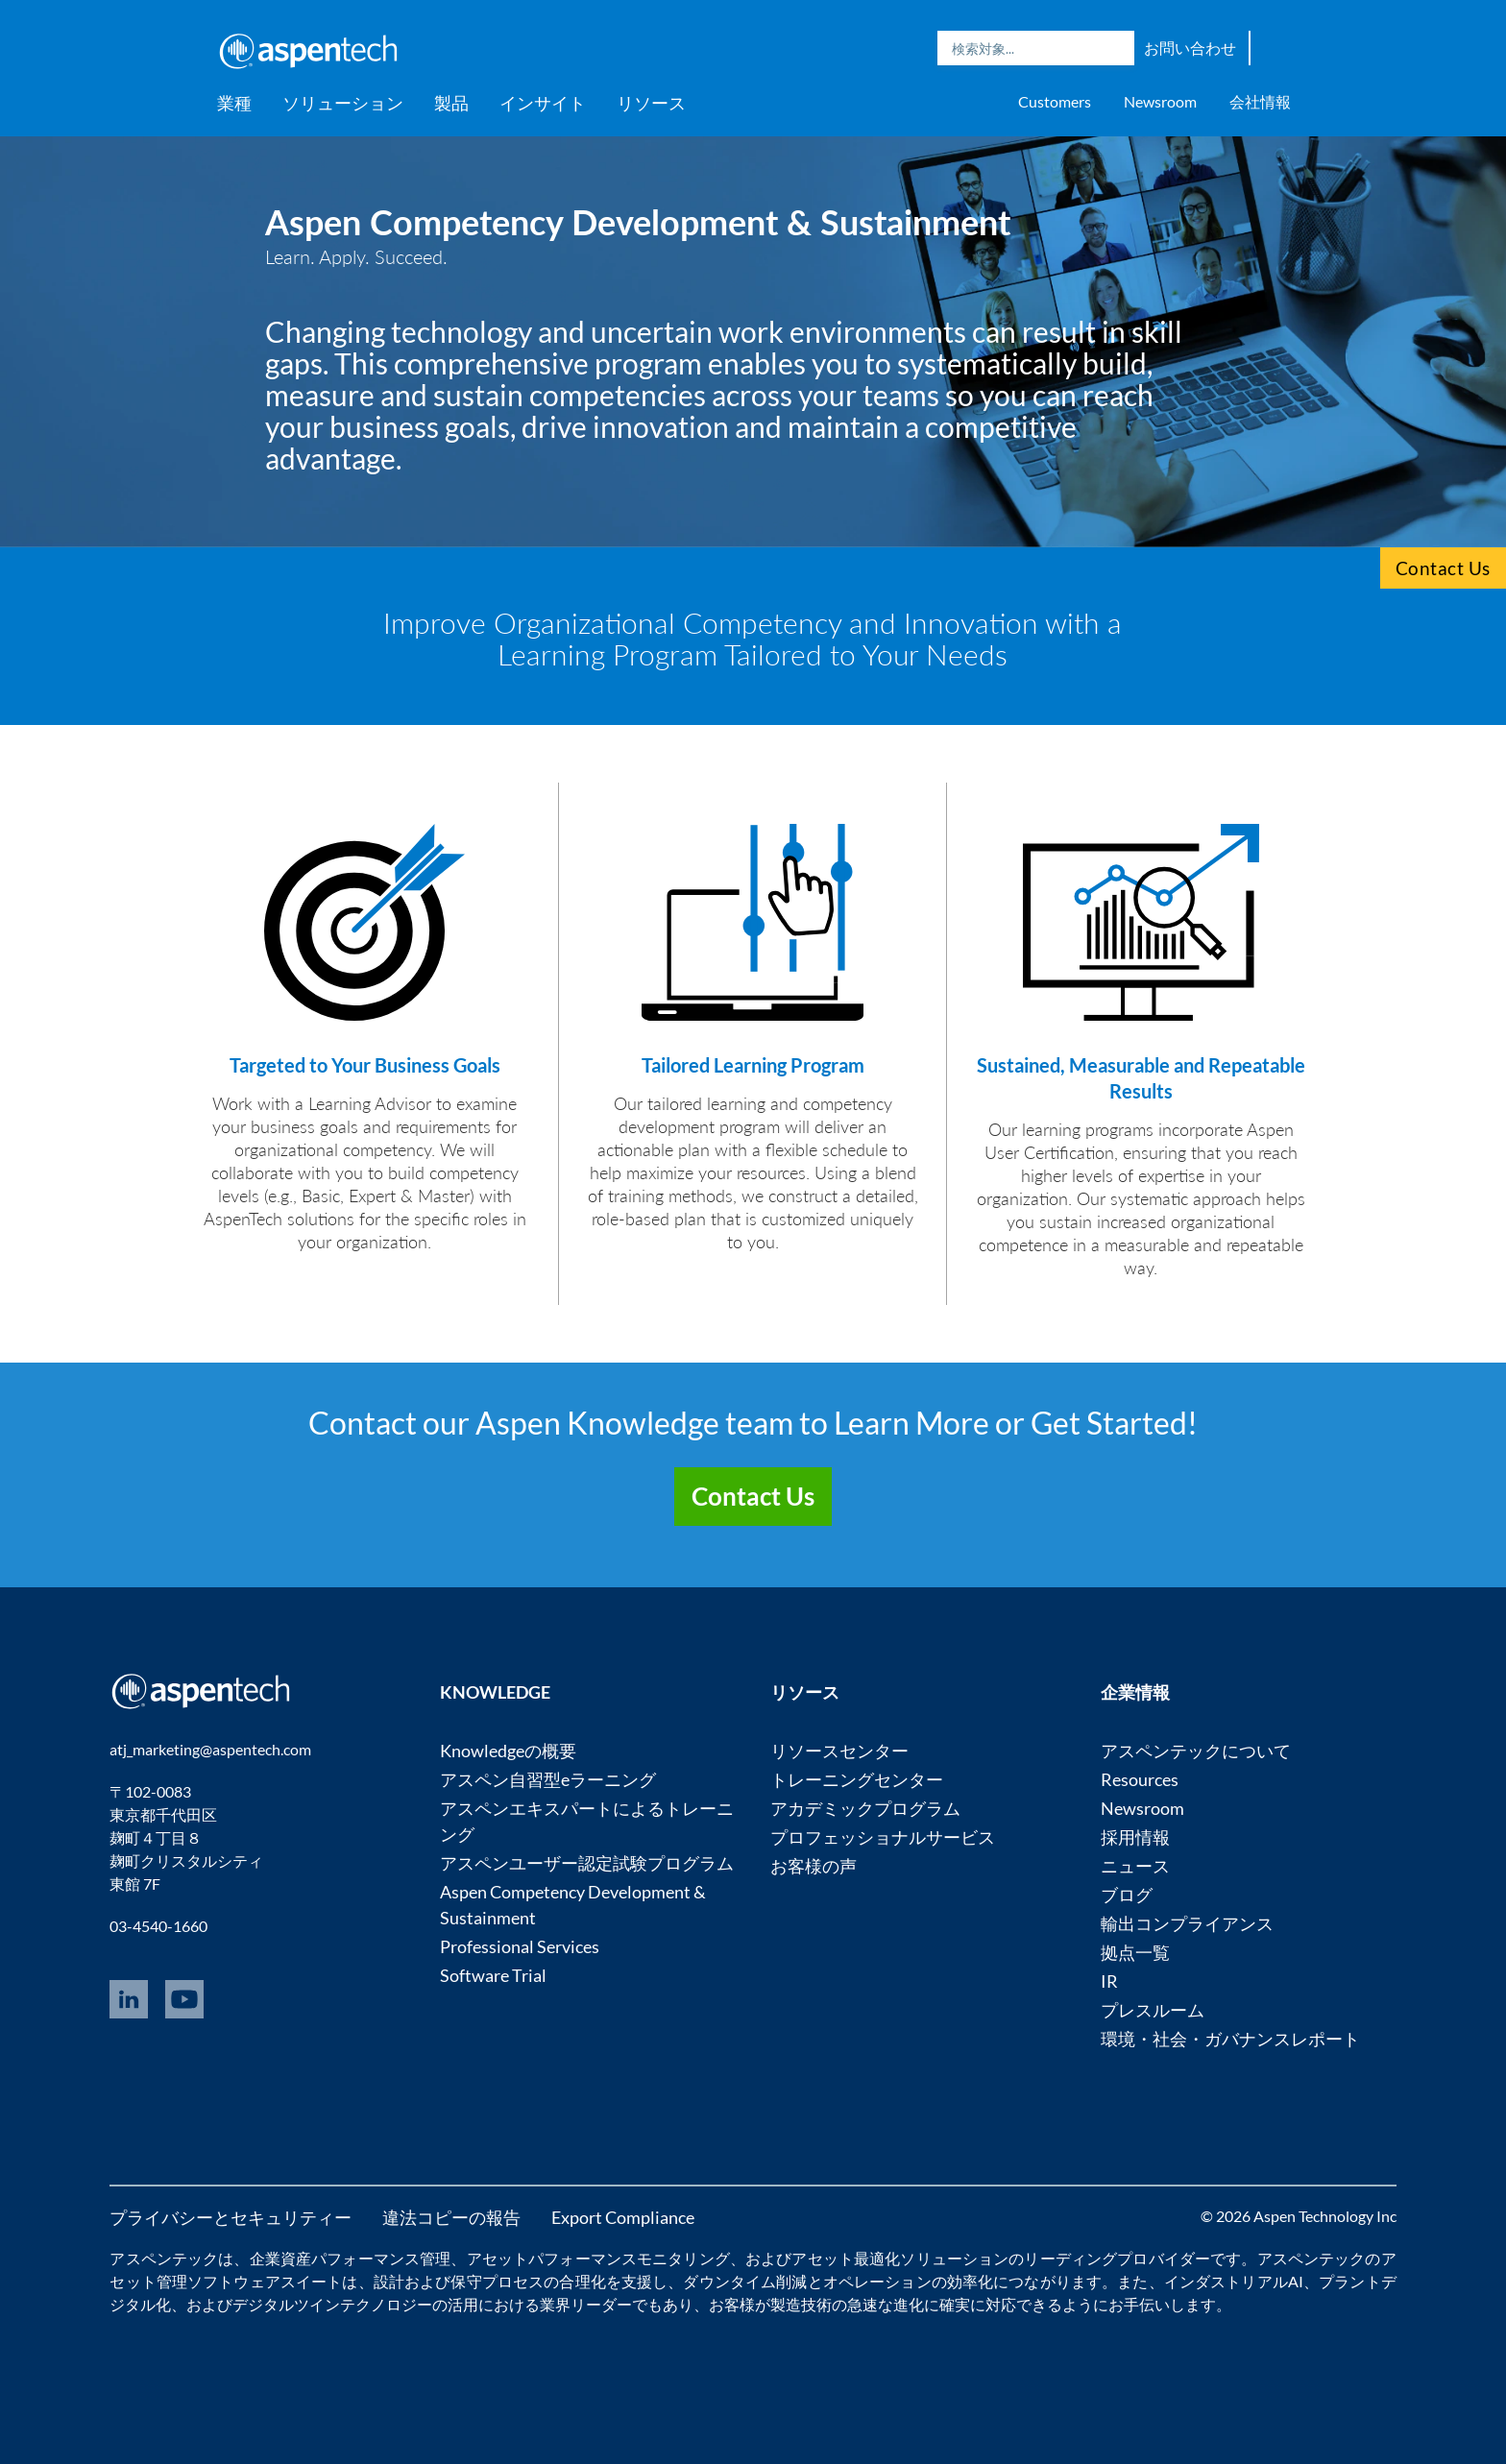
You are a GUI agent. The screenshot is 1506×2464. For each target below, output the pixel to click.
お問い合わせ (1190, 47)
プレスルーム (1152, 2009)
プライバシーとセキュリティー (230, 2217)
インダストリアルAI (1233, 2281)
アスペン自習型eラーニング (548, 1779)
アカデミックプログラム (865, 1808)
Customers (1054, 101)
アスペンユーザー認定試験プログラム (587, 1862)
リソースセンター (839, 1750)
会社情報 (1260, 101)
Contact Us (1443, 568)
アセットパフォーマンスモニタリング (598, 2258)
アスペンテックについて (1196, 1750)
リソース (651, 102)
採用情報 (1135, 1837)
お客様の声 (813, 1865)
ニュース (1135, 1865)
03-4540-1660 (158, 1926)
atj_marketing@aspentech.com (210, 1749)
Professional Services (519, 1946)
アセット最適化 (845, 2258)
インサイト (542, 102)
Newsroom (1160, 101)
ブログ (1127, 1894)
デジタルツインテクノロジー (332, 2304)
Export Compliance (622, 2217)
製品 (451, 102)
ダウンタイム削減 (745, 2281)
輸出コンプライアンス (1187, 1923)
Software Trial (493, 1975)
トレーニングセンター (856, 1779)
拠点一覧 (1135, 1952)
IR (1109, 1981)
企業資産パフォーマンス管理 (350, 2258)
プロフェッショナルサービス (882, 1837)
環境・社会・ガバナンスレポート (1230, 2038)
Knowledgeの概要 (508, 1750)
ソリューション (342, 102)
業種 (234, 102)
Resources (1139, 1779)
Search (1115, 48)
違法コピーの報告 (451, 2217)
